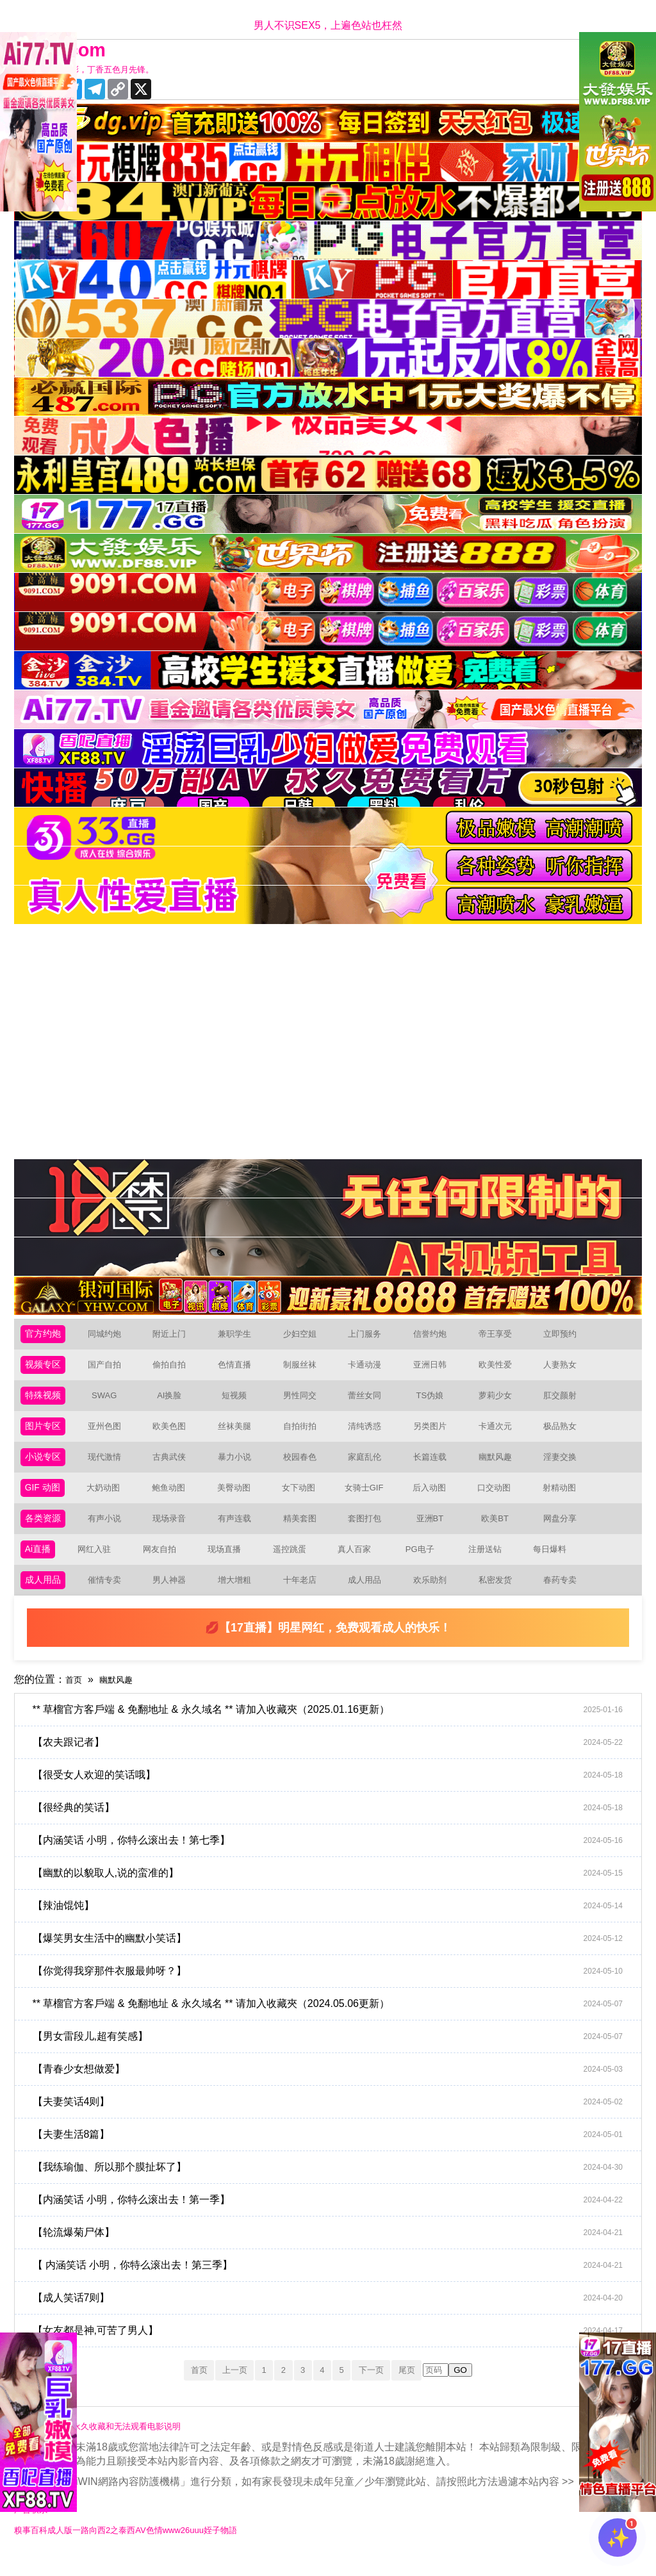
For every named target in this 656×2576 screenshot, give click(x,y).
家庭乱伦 (369, 1467)
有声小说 (109, 1532)
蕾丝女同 (369, 1401)
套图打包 (369, 1532)
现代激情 (109, 1467)
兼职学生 (239, 1336)
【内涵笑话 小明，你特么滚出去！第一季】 (335, 2219)
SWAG (109, 1401)
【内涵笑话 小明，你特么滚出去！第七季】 (335, 1860)
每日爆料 (553, 1565)
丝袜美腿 (239, 1434)
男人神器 (174, 1597)
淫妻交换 (565, 1467)
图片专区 (45, 1434)
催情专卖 (109, 1597)
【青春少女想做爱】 (335, 2088)
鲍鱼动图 (173, 1499)
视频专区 (45, 1369)
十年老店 (304, 1597)
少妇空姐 (304, 1336)
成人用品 (45, 1597)
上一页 (223, 2389)
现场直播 (228, 1565)
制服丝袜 (304, 1369)
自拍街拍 (304, 1434)
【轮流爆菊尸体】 (335, 2252)
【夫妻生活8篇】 (335, 2154)
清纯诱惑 (369, 1434)
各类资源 (45, 1532)
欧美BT (499, 1532)
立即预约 (565, 1336)
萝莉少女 (500, 1401)
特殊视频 (45, 1401)
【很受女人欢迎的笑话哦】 (335, 1794)
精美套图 (304, 1532)
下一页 (382, 2389)
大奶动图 (108, 1499)
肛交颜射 (565, 1401)
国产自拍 (109, 1369)
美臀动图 (238, 1499)
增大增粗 (239, 1597)
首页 (75, 1698)
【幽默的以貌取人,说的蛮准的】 (335, 1892)
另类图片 (434, 1434)
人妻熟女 (565, 1369)
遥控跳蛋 (293, 1565)
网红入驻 (98, 1565)
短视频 (239, 1401)
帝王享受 (500, 1336)
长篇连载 (434, 1467)
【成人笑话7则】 (335, 2317)
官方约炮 (45, 1336)
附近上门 (174, 1336)
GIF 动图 (45, 1499)
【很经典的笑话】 (335, 1827)
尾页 (424, 2389)
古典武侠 (174, 1467)
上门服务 (369, 1336)
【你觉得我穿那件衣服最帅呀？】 (335, 1990)
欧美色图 (174, 1434)
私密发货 (500, 1597)
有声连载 (239, 1532)
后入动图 (434, 1499)
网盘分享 (565, 1532)
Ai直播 (39, 1565)
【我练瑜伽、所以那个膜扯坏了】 (335, 2186)
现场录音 (174, 1532)
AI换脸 (175, 1401)
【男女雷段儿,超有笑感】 (335, 2056)
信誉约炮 (434, 1336)
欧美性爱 (500, 1369)
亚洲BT (435, 1532)
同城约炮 (109, 1336)
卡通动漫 (369, 1369)
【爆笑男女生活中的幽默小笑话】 (335, 1958)
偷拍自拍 (174, 1369)
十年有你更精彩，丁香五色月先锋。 (102, 70)
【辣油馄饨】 (335, 1925)
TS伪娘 (435, 1401)
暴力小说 (239, 1467)
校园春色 (304, 1467)
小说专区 (45, 1467)
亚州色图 (109, 1434)
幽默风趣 (500, 1467)
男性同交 (304, 1401)
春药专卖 (565, 1597)
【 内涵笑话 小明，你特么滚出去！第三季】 (335, 2284)
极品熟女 (565, 1434)
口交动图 (499, 1499)
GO (481, 2390)
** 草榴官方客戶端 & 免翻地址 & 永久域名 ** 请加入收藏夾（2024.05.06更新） (335, 2023)
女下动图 (304, 1499)
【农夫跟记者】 (335, 1762)
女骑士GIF (369, 1499)
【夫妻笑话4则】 (335, 2121)
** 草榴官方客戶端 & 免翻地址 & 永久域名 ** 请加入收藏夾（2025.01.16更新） (335, 1729)
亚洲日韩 (434, 1369)
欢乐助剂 (434, 1597)
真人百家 (358, 1565)
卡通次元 (500, 1434)
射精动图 (564, 1499)
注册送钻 (488, 1565)
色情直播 (239, 1369)
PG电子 (423, 1565)
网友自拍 (163, 1565)
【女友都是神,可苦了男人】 (335, 2350)
